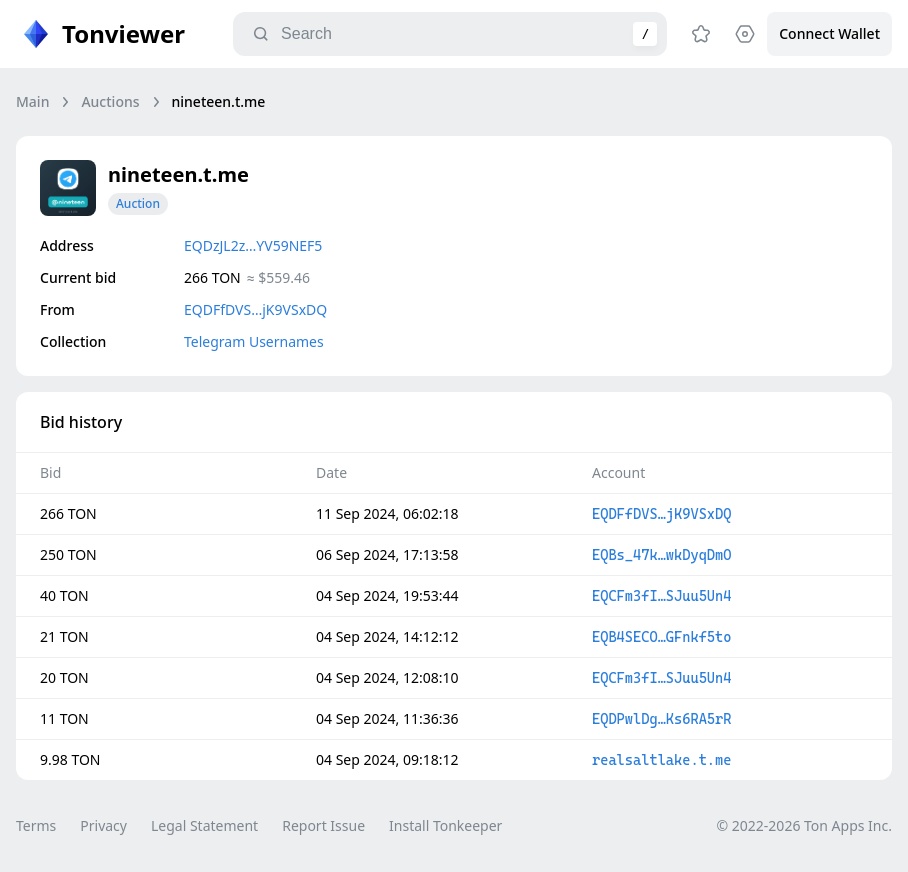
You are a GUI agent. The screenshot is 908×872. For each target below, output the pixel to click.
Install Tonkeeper (445, 825)
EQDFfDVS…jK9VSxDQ (255, 309)
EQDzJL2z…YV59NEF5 (253, 245)
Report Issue (323, 825)
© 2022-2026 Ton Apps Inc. (804, 825)
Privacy (103, 825)
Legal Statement (204, 825)
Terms (36, 825)
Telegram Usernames (254, 341)
